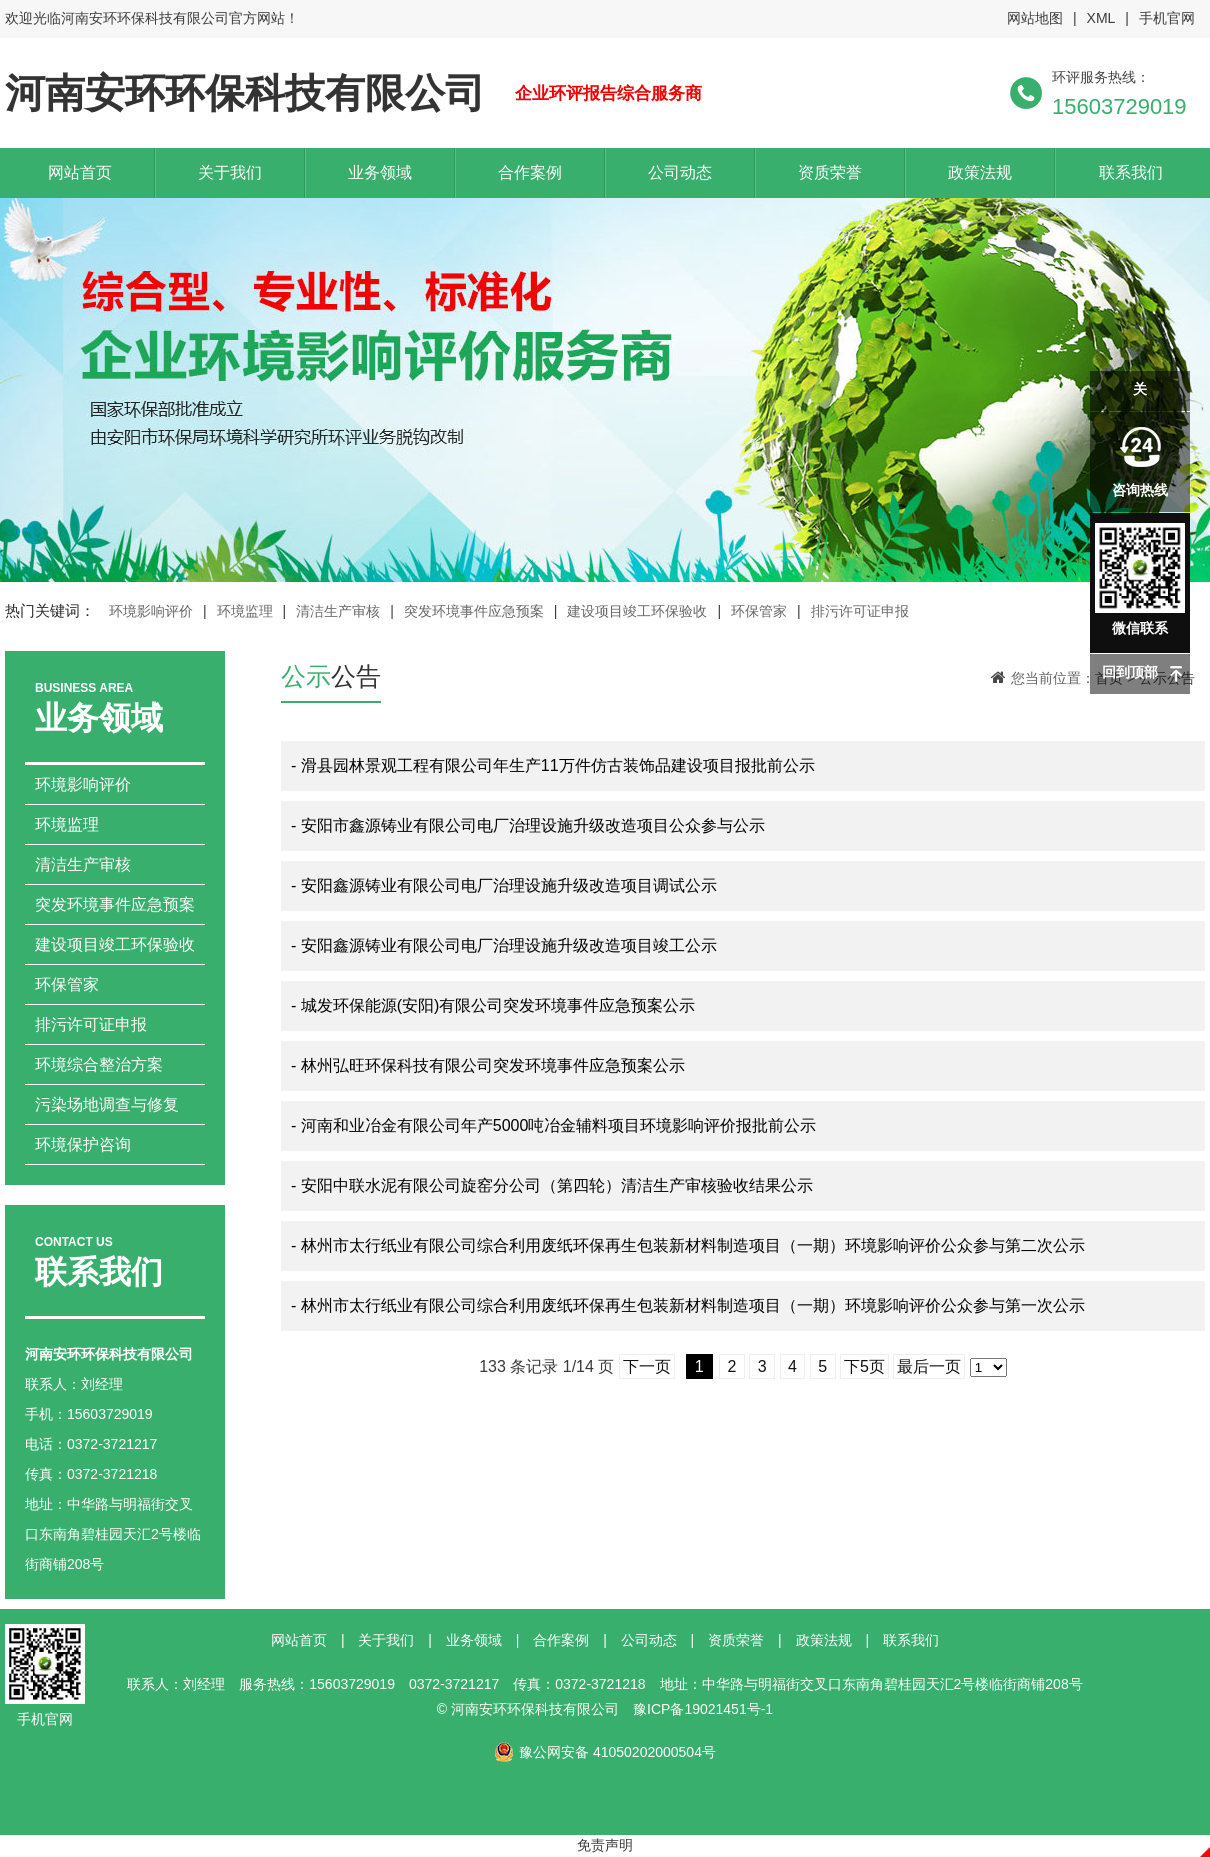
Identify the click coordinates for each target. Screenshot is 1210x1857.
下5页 (864, 1366)
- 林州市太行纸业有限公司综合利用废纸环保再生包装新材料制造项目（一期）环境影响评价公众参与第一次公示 (688, 1305)
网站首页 (80, 172)
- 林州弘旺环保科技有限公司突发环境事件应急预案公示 (488, 1065)
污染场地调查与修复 (107, 1104)
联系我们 (1131, 172)
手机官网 (1167, 18)
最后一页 (929, 1366)
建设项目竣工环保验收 (637, 611)
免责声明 (605, 1845)
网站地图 (1035, 18)
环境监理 (245, 611)
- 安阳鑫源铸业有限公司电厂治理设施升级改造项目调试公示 (504, 885)
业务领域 (380, 172)
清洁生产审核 (338, 611)
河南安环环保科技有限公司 (245, 93)
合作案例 (530, 172)
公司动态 (680, 172)
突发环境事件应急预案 (474, 611)
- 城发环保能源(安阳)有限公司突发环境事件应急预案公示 (493, 1005)
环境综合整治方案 (99, 1064)
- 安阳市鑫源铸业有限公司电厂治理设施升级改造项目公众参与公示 (528, 825)
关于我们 (230, 172)
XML (1101, 18)
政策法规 (980, 172)
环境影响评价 (151, 611)
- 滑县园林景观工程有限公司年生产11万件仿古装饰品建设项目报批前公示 (553, 765)
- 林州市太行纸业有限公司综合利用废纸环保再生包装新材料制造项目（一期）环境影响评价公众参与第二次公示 (688, 1245)
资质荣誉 (830, 172)
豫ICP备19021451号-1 (703, 1709)
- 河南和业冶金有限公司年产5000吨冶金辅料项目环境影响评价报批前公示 (553, 1125)
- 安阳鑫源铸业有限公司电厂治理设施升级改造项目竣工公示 (504, 945)
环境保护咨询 (83, 1144)
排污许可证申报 (860, 611)
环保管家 (759, 611)
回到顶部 (1130, 672)
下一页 (647, 1366)
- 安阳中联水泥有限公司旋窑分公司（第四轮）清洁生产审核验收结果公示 (552, 1185)
